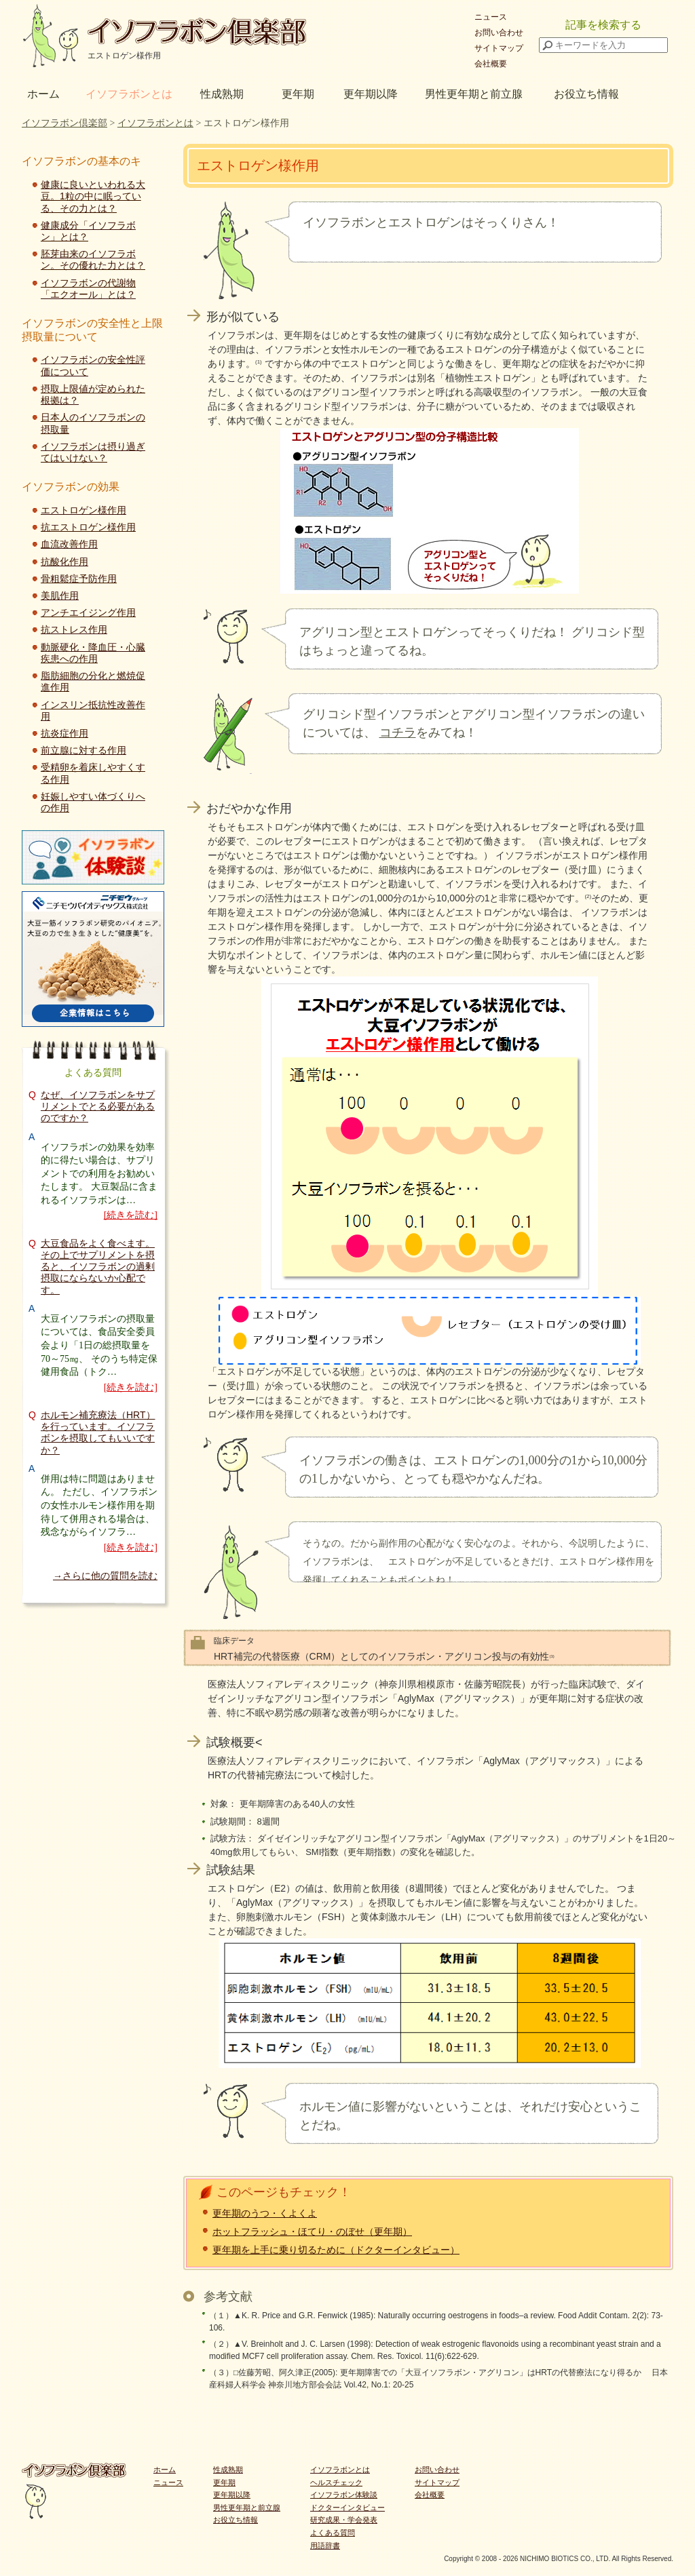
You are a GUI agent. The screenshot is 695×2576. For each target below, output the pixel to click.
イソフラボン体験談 (343, 2495)
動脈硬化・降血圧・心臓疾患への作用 (93, 653)
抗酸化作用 (64, 561)
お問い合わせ (498, 32)
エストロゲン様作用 (83, 510)
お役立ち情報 (586, 94)
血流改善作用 (69, 544)
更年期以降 (370, 94)
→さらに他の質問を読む (105, 1576)
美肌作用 (60, 595)
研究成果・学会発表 (343, 2520)
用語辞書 (325, 2545)
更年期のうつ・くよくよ (264, 2213)
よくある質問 (332, 2533)
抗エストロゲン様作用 (88, 527)
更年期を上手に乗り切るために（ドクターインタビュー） (335, 2249)
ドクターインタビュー (347, 2507)
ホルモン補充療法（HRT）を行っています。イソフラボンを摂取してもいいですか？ (98, 1432)
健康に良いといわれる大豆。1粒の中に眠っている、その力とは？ (93, 196)
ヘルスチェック (336, 2482)
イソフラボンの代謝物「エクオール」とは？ (88, 288)
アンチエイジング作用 (88, 612)
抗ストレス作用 (74, 629)
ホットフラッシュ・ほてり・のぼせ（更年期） (312, 2231)
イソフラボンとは (129, 94)
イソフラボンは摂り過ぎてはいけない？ (93, 452)
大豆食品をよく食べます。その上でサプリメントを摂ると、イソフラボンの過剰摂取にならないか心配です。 (98, 1266)
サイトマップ (498, 48)
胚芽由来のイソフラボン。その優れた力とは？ (93, 259)
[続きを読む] (130, 1215)
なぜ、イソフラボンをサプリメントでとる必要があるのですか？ (98, 1106)
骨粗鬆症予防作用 (79, 578)
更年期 (298, 94)
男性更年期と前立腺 (474, 94)
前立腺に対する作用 (83, 750)
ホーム (43, 94)
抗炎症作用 (64, 733)
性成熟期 (222, 94)
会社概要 (490, 64)
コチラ (397, 732)
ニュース (490, 17)
